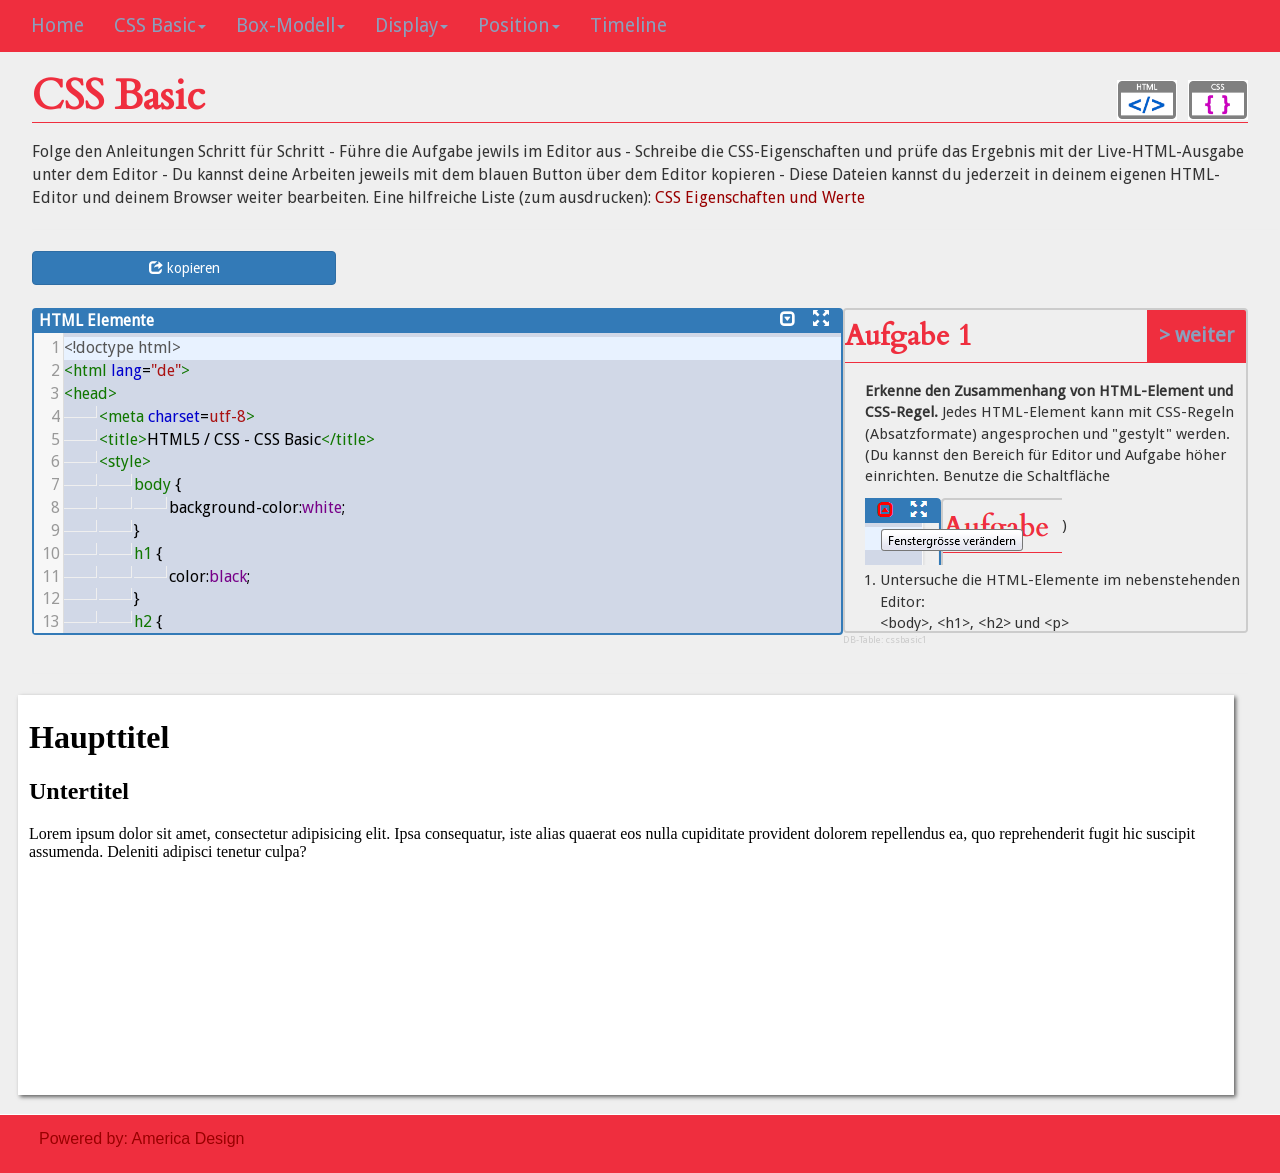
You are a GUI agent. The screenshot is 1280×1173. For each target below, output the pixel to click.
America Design (188, 1138)
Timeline (628, 25)
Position (519, 25)
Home (57, 25)
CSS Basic (160, 25)
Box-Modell (290, 25)
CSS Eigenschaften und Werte (760, 197)
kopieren (184, 268)
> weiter (1196, 335)
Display (411, 25)
